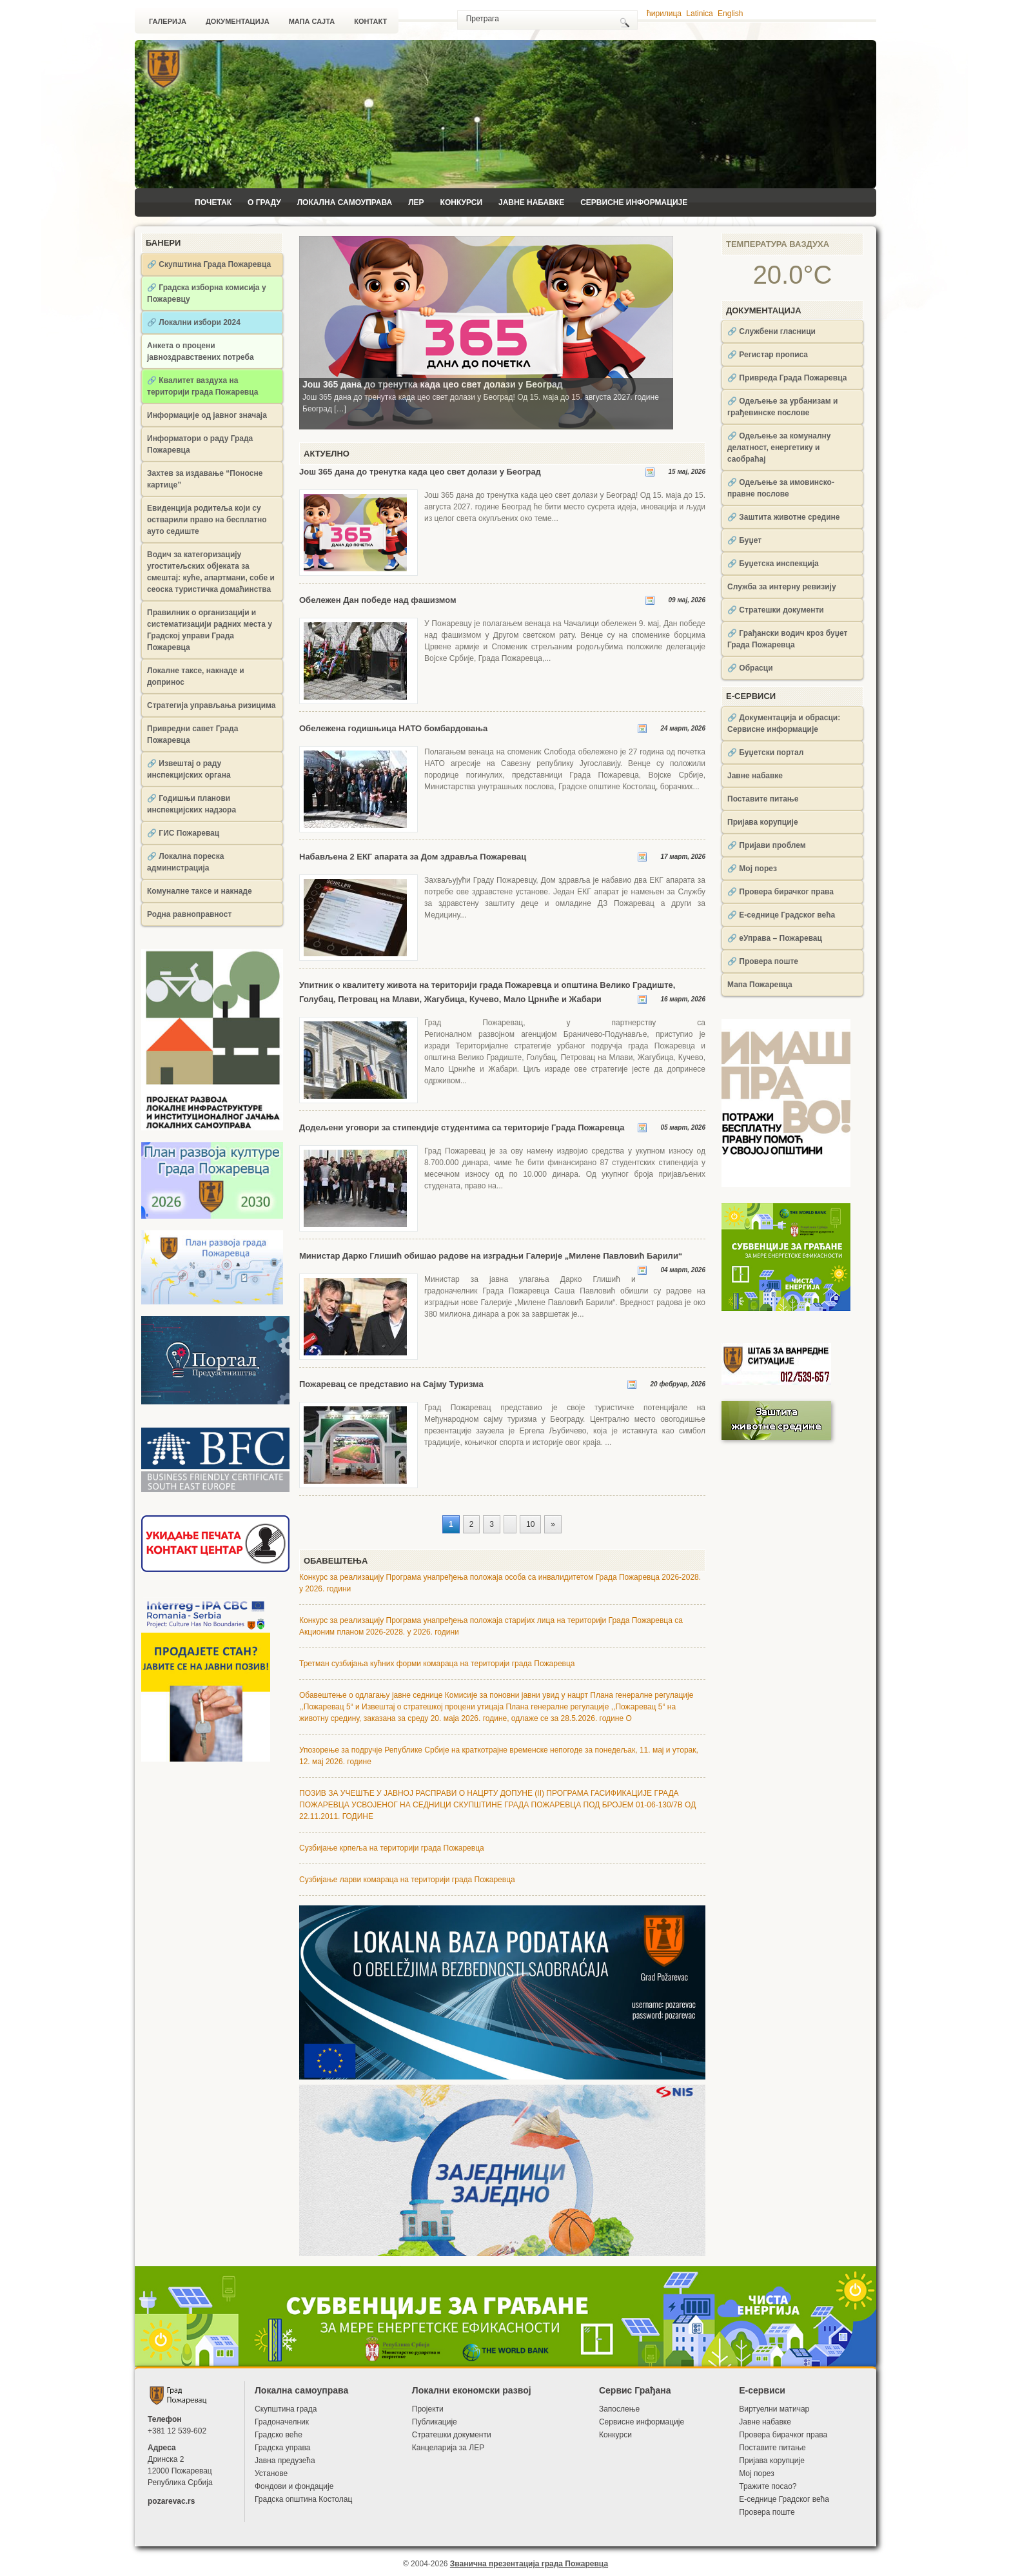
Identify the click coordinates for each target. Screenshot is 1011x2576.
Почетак (213, 202)
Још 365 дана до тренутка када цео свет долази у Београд (420, 472)
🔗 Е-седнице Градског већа (781, 914)
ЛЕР (416, 202)
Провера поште (766, 2512)
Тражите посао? (767, 2486)
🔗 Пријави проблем (766, 845)
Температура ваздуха (777, 244)
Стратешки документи (451, 2434)
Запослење (619, 2409)
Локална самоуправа (344, 202)
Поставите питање (762, 798)
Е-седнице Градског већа (784, 2499)
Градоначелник (282, 2421)
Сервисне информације (633, 202)
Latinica (699, 13)
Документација (238, 21)
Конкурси (461, 202)
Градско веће (278, 2434)
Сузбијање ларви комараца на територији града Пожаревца (407, 1879)
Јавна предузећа (285, 2460)
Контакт (370, 21)
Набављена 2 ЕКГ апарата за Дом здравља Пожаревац (412, 856)
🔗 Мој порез (752, 868)
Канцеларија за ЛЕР (448, 2447)
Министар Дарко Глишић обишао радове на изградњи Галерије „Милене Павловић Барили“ (490, 1256)
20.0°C (792, 275)
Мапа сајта (312, 21)
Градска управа (282, 2447)
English (730, 13)
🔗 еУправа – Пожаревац (774, 938)
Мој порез (756, 2473)
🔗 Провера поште (762, 961)
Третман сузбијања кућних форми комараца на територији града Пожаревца (437, 1663)
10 (530, 1524)
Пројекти (428, 2409)
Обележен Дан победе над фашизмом (377, 600)
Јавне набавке (531, 202)
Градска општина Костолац (303, 2499)
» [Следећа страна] (553, 1524)
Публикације (434, 2421)
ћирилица (664, 13)
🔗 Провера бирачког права (780, 891)
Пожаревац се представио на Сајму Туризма (391, 1384)
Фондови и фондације (294, 2486)
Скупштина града (286, 2409)
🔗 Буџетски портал (765, 752)
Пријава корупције (762, 822)
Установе (271, 2473)
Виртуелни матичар (774, 2409)
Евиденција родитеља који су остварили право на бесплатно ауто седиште (207, 520)
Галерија (167, 21)
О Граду (264, 202)
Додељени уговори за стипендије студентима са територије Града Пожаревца (462, 1127)
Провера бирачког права (783, 2434)
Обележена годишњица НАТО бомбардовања (393, 728)
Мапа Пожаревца (759, 984)
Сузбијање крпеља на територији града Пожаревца (391, 1848)
